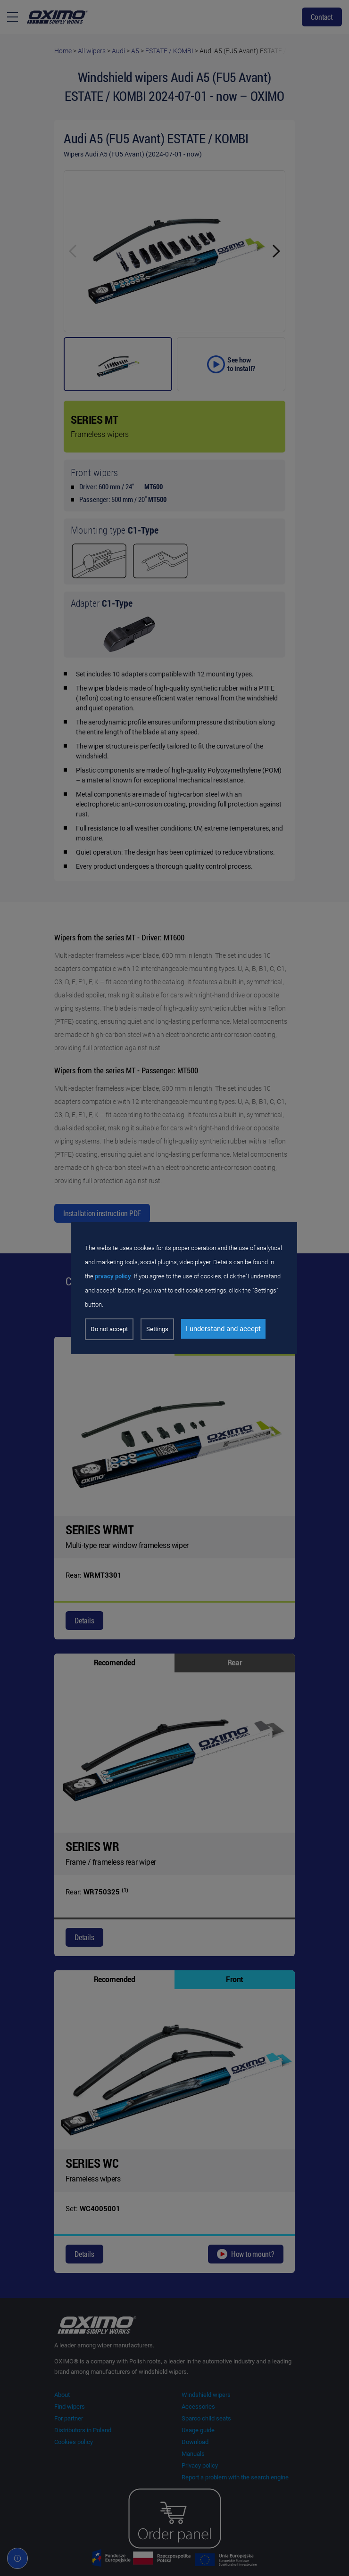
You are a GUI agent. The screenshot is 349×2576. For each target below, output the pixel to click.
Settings (157, 1329)
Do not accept (109, 1329)
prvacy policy (113, 1276)
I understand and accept (223, 1329)
